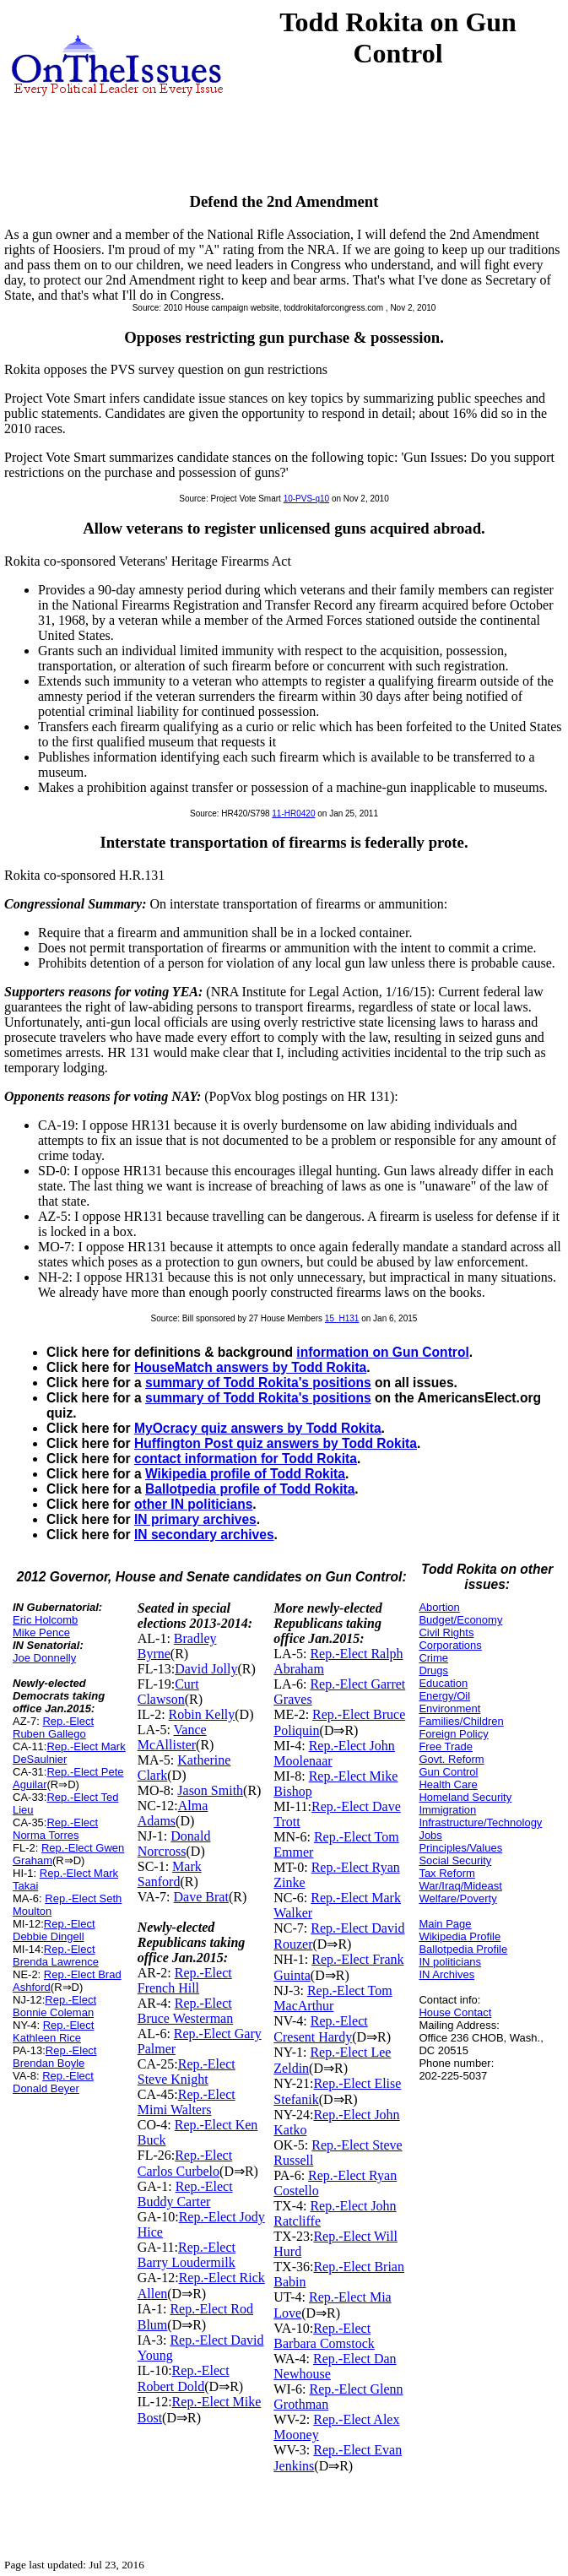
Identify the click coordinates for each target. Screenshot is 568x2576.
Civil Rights (446, 1632)
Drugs (433, 1670)
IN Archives (446, 1974)
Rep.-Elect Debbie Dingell (54, 1930)
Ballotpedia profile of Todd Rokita (249, 1489)
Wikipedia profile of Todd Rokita (245, 1474)
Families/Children (461, 1721)
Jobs (430, 1835)
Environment (449, 1708)
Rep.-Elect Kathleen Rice (53, 2031)
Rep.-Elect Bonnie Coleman (54, 2006)
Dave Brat (201, 1897)
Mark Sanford (170, 1874)
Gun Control (448, 1771)
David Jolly (206, 1669)
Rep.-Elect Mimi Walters (186, 2102)
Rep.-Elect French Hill (185, 1980)
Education (443, 1683)
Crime (433, 1657)
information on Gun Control (382, 1352)
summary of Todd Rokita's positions (258, 1382)
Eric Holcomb (45, 1619)
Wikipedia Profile (459, 1936)
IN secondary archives (204, 1534)
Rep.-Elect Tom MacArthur (332, 1998)
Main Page (445, 1923)
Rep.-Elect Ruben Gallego (53, 1727)
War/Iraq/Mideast (460, 1885)
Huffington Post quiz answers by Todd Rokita (275, 1443)
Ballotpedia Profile (463, 1949)
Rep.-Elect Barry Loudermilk (186, 2255)
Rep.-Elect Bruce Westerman (185, 2011)
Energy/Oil (444, 1695)
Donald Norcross (174, 1843)
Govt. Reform (451, 1759)
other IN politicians (193, 1504)
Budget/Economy (460, 1619)
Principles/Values (460, 1847)
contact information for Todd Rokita (245, 1458)
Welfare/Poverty (457, 1898)
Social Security (455, 1860)
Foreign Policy (453, 1733)
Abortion (439, 1607)
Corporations (450, 1645)
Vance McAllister (172, 1737)
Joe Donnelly (44, 1657)
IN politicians (450, 1961)
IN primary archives (195, 1519)
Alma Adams (173, 1813)
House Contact (455, 2012)
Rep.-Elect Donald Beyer (53, 2082)
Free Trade (446, 1746)
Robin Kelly (202, 1714)
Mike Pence (41, 1632)
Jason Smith (210, 1790)
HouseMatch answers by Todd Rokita (250, 1367)
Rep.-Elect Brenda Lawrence (56, 1955)
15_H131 (342, 1318)
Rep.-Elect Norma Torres (55, 1828)
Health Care (448, 1784)
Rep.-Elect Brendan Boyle (54, 2056)
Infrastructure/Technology (480, 1822)
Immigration (447, 1809)
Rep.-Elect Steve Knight (186, 2071)
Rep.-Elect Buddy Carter (185, 2194)
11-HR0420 (293, 813)
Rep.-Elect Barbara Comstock (324, 2336)
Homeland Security (465, 1797)
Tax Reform (446, 1873)
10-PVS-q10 (306, 498)
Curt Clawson (168, 1691)
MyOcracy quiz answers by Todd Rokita (257, 1428)
